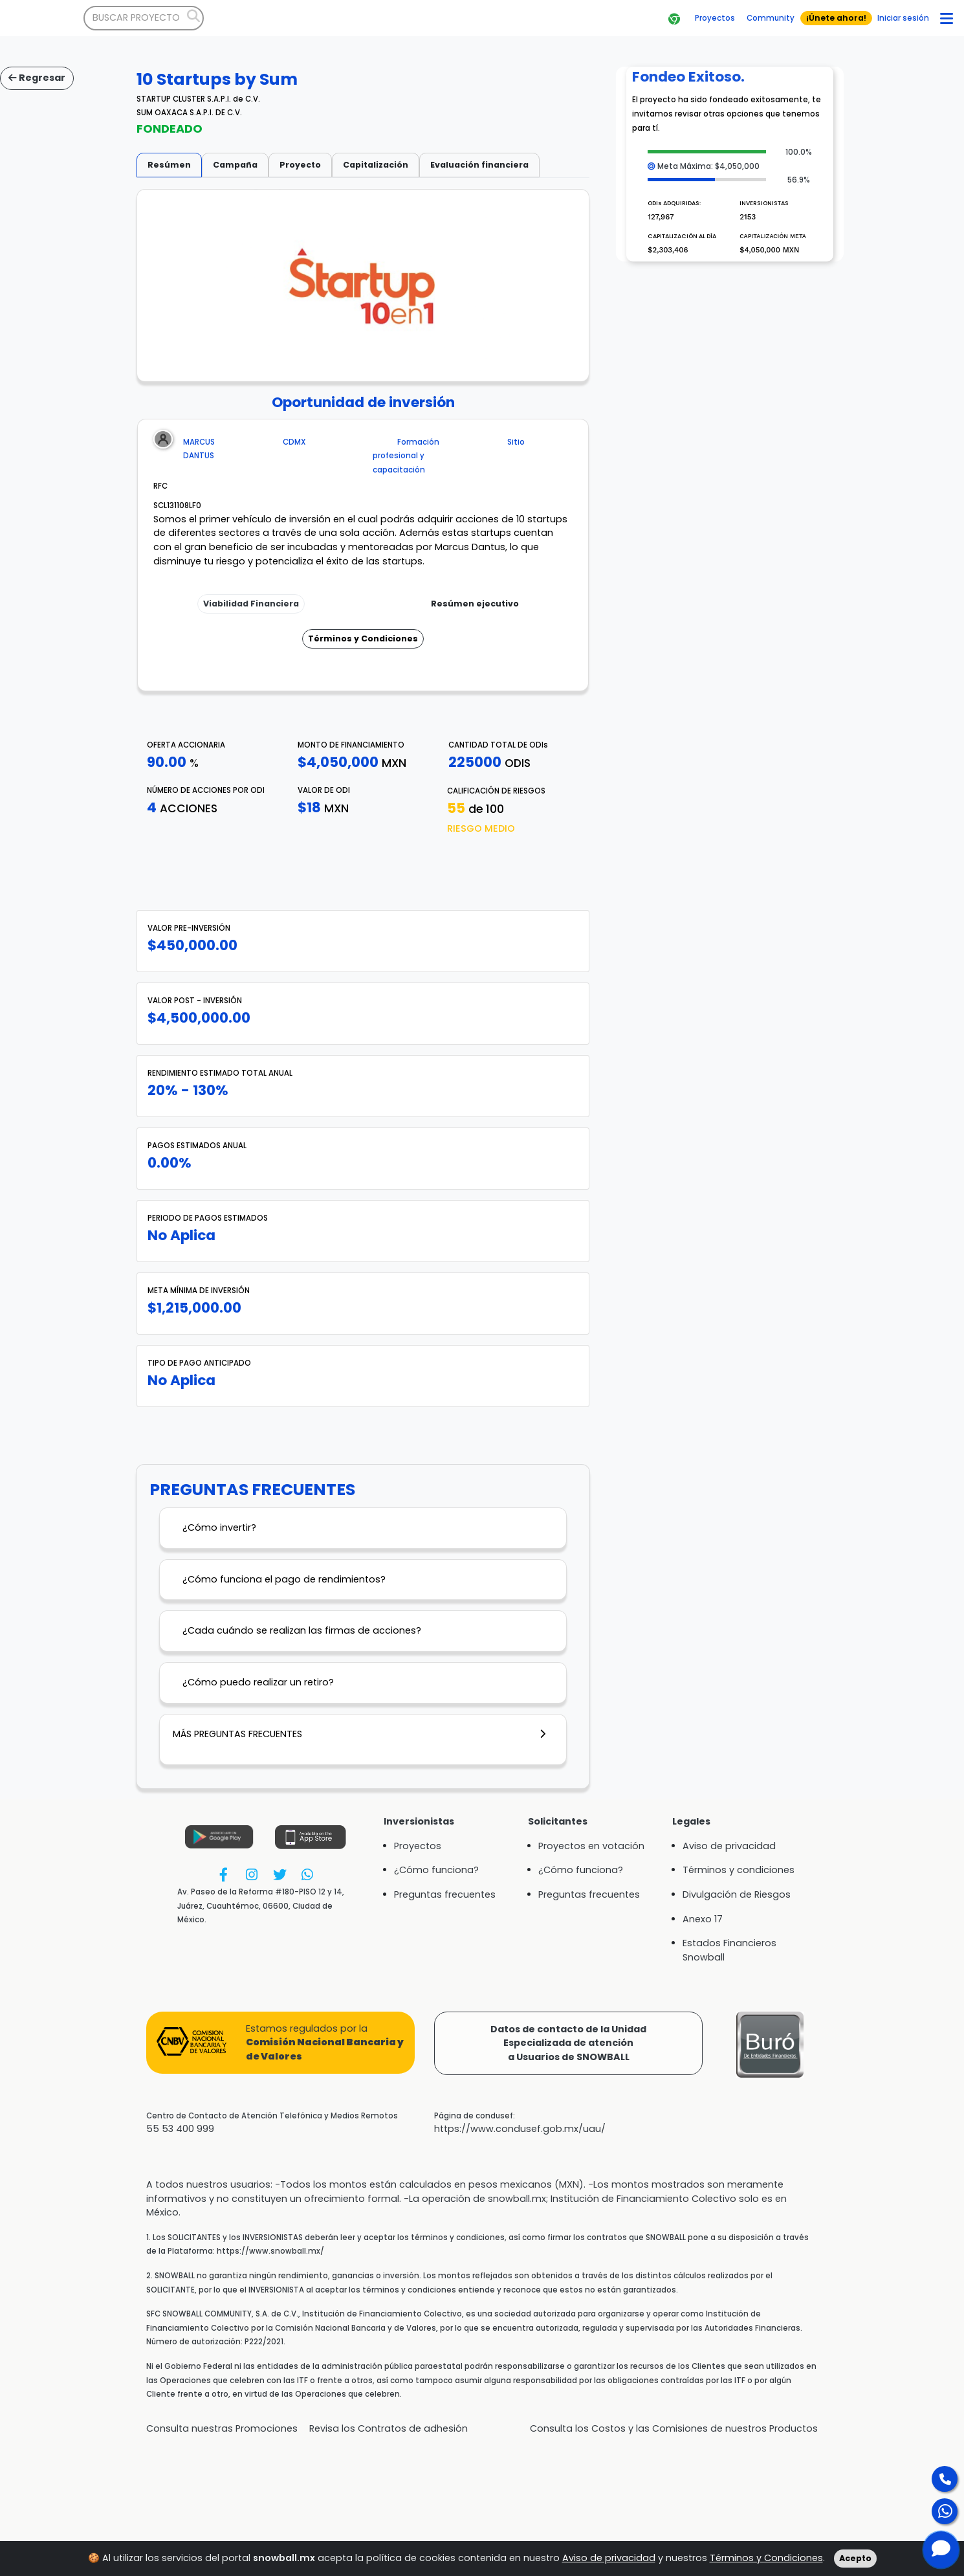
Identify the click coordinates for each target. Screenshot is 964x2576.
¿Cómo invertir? (219, 1527)
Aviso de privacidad (608, 2557)
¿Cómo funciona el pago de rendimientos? (284, 1579)
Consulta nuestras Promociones (222, 2428)
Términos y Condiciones (363, 638)
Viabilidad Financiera (251, 603)
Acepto (855, 2558)
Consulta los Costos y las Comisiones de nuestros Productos (674, 2428)
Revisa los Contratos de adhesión (388, 2428)
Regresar (36, 77)
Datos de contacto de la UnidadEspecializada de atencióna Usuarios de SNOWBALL (568, 2043)
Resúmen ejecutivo (475, 603)
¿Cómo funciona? (436, 1869)
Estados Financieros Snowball (729, 1950)
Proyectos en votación (591, 1845)
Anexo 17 (703, 1919)
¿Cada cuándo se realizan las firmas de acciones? (301, 1630)
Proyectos (417, 1845)
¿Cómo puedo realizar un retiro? (258, 1682)
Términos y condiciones (738, 1869)
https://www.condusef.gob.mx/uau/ (520, 2128)
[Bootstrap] (41, 18)
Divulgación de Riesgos (737, 1894)
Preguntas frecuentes (445, 1894)
